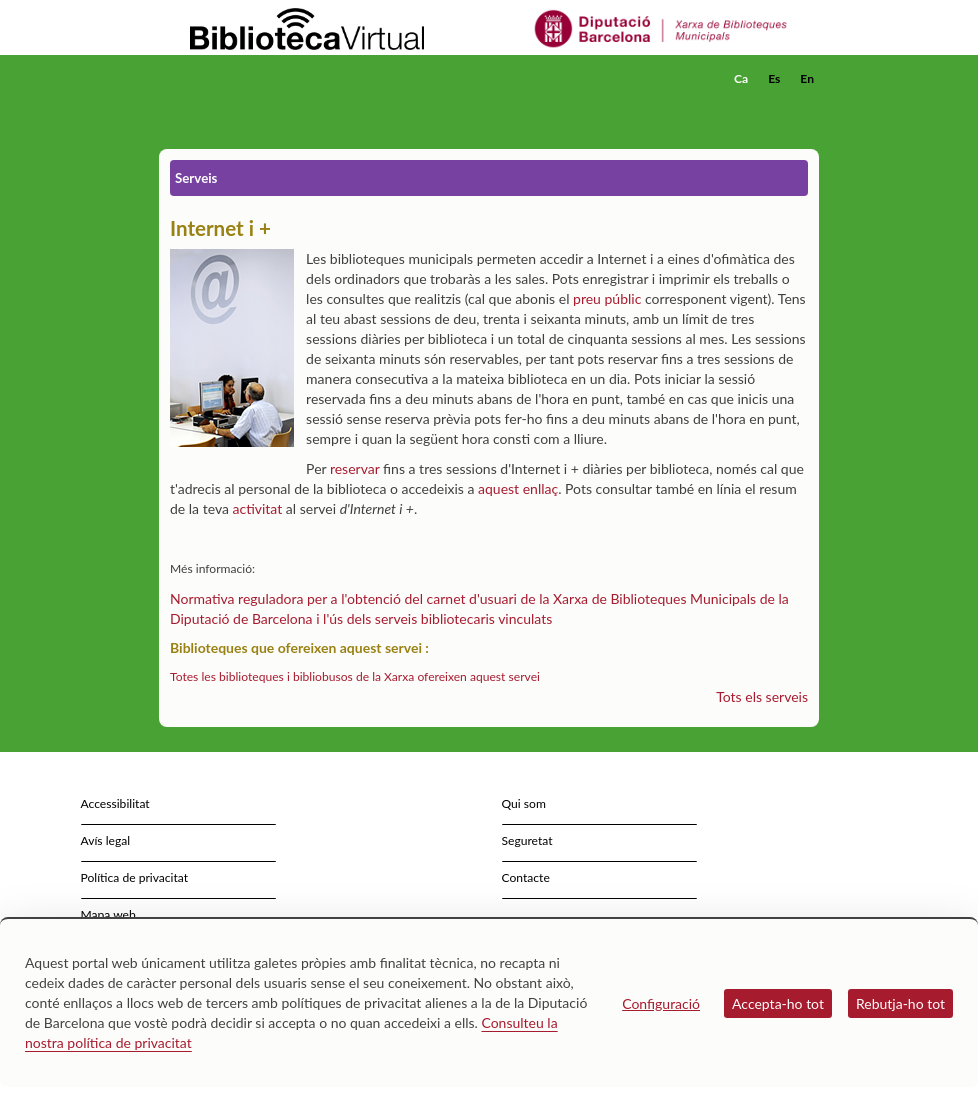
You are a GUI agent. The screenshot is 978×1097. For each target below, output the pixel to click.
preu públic (607, 298)
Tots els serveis (762, 696)
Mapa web (108, 914)
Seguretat (527, 840)
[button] (808, 106)
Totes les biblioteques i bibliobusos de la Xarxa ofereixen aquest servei (355, 676)
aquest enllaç (518, 488)
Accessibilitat (115, 803)
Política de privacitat (135, 877)
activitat (258, 508)
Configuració (661, 1003)
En (807, 78)
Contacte (526, 877)
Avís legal (106, 840)
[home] (239, 79)
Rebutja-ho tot (900, 1003)
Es (774, 78)
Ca (741, 78)
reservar (355, 468)
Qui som (524, 803)
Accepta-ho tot (778, 1003)
